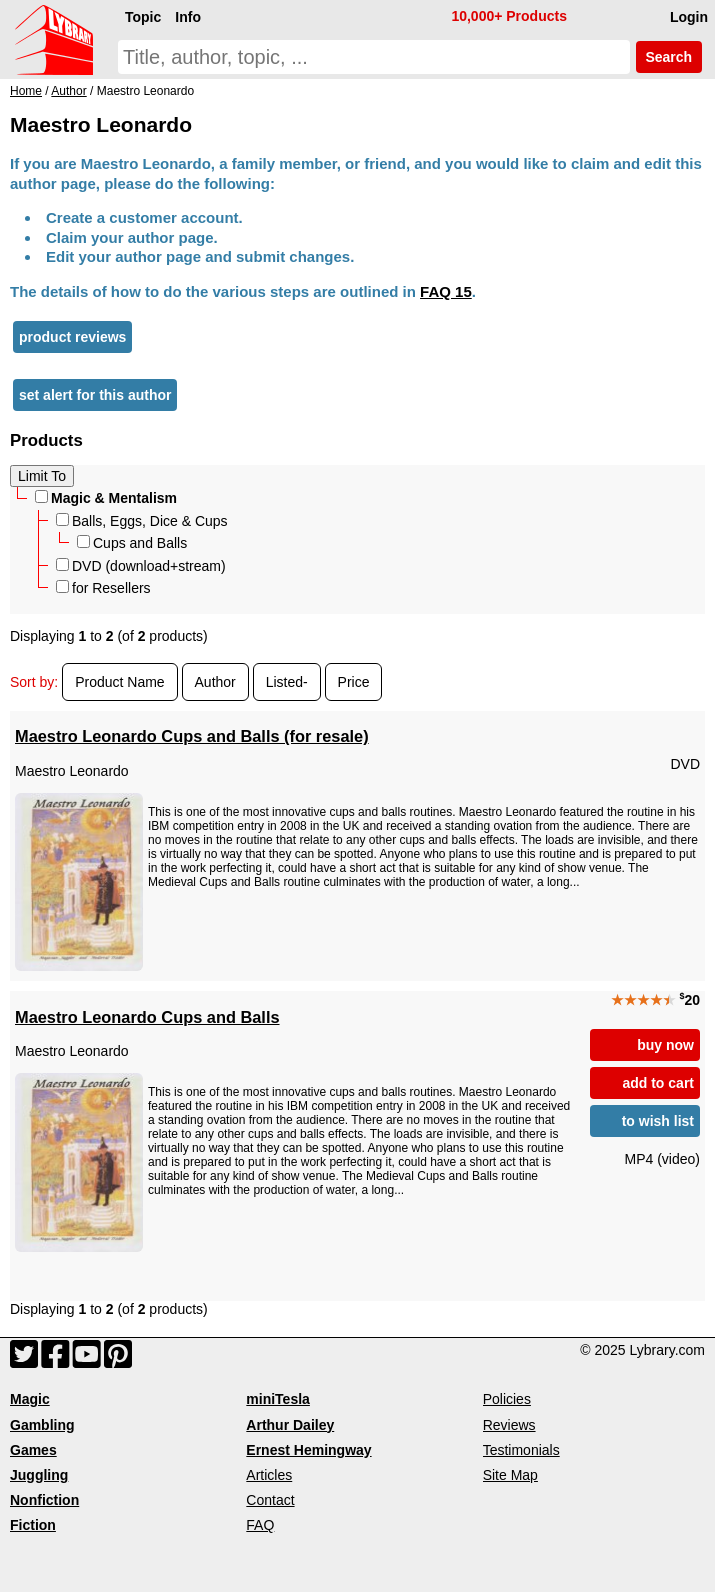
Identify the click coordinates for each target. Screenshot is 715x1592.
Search (669, 57)
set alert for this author (95, 395)
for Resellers (103, 588)
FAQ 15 (446, 291)
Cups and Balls (132, 543)
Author (215, 682)
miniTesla (278, 1399)
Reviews (509, 1425)
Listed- (287, 682)
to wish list (658, 1121)
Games (33, 1450)
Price (354, 682)
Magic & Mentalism (106, 498)
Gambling (42, 1425)
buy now (665, 1045)
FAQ (260, 1525)
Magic (30, 1399)
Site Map (510, 1475)
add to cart (658, 1083)
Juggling (39, 1475)
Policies (507, 1399)
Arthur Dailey (290, 1425)
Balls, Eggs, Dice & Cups (142, 521)
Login (689, 17)
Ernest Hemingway (308, 1450)
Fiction (33, 1525)
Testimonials (521, 1450)
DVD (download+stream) (141, 566)
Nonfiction (44, 1500)
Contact (270, 1500)
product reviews (72, 337)
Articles (269, 1475)
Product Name (119, 682)
